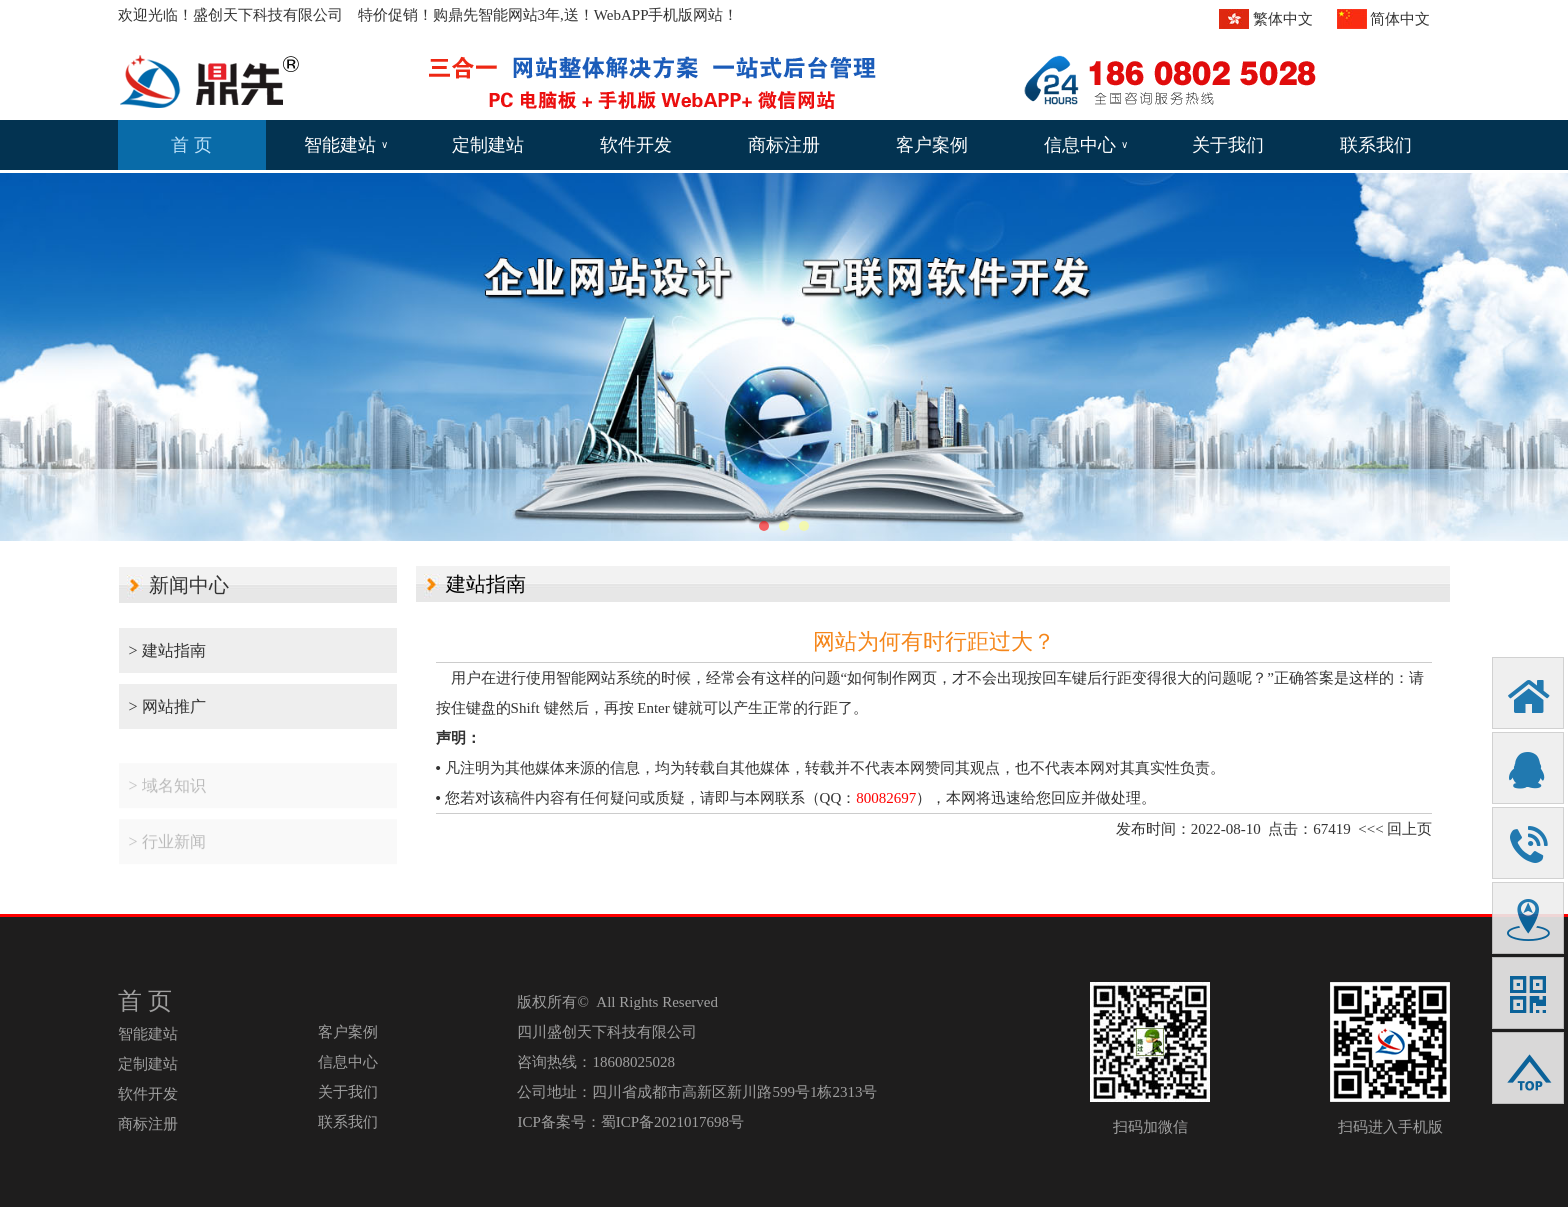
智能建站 (346, 145)
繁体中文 (1283, 19)
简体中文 (1400, 19)
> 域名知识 (167, 795)
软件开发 (636, 145)
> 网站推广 (167, 706)
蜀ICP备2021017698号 (672, 1122)
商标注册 (784, 145)
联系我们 (1376, 145)
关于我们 (1228, 145)
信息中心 (1086, 145)
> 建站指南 (167, 650)
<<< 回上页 (1395, 829)
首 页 (191, 145)
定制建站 (488, 145)
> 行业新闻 (167, 851)
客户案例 (932, 145)
